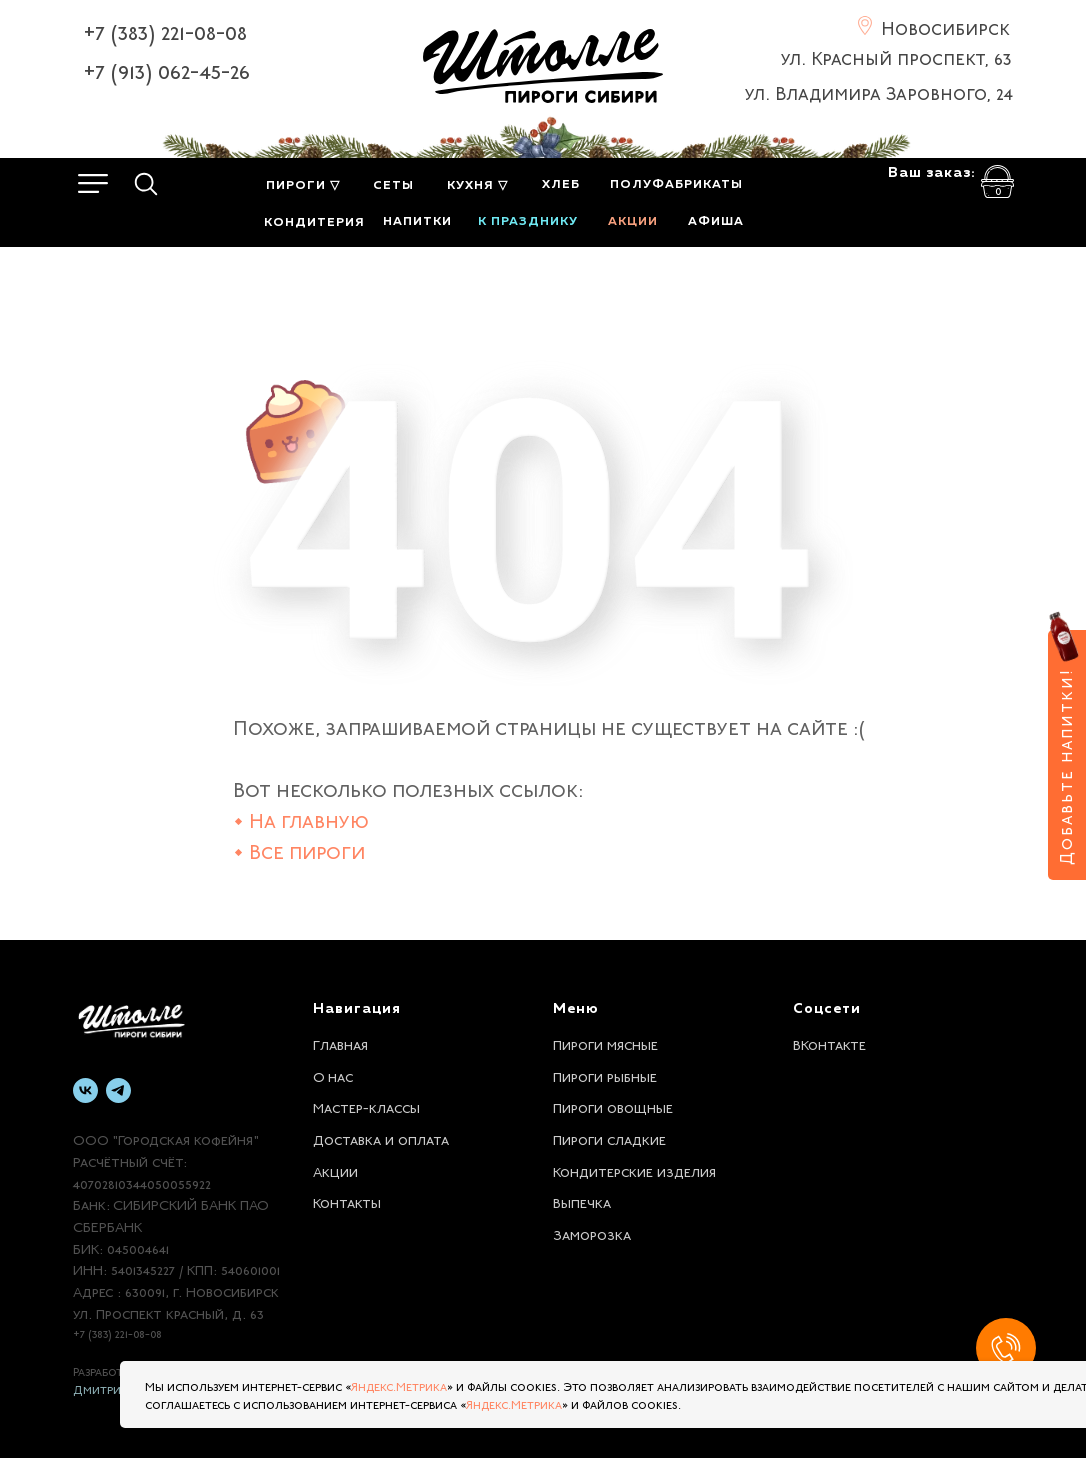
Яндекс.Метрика (399, 1385)
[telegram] (118, 1090)
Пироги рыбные (605, 1075)
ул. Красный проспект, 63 (896, 56)
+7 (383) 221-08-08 (165, 30)
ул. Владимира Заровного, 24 (879, 91)
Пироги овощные (613, 1106)
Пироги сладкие (609, 1138)
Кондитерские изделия (634, 1170)
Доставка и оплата (381, 1138)
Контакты (347, 1201)
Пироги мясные (605, 1043)
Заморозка (592, 1233)
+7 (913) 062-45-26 (166, 69)
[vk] (85, 1090)
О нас (333, 1075)
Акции (335, 1170)
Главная (340, 1043)
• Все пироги (299, 849)
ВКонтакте (829, 1043)
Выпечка (582, 1201)
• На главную (301, 818)
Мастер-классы (366, 1106)
